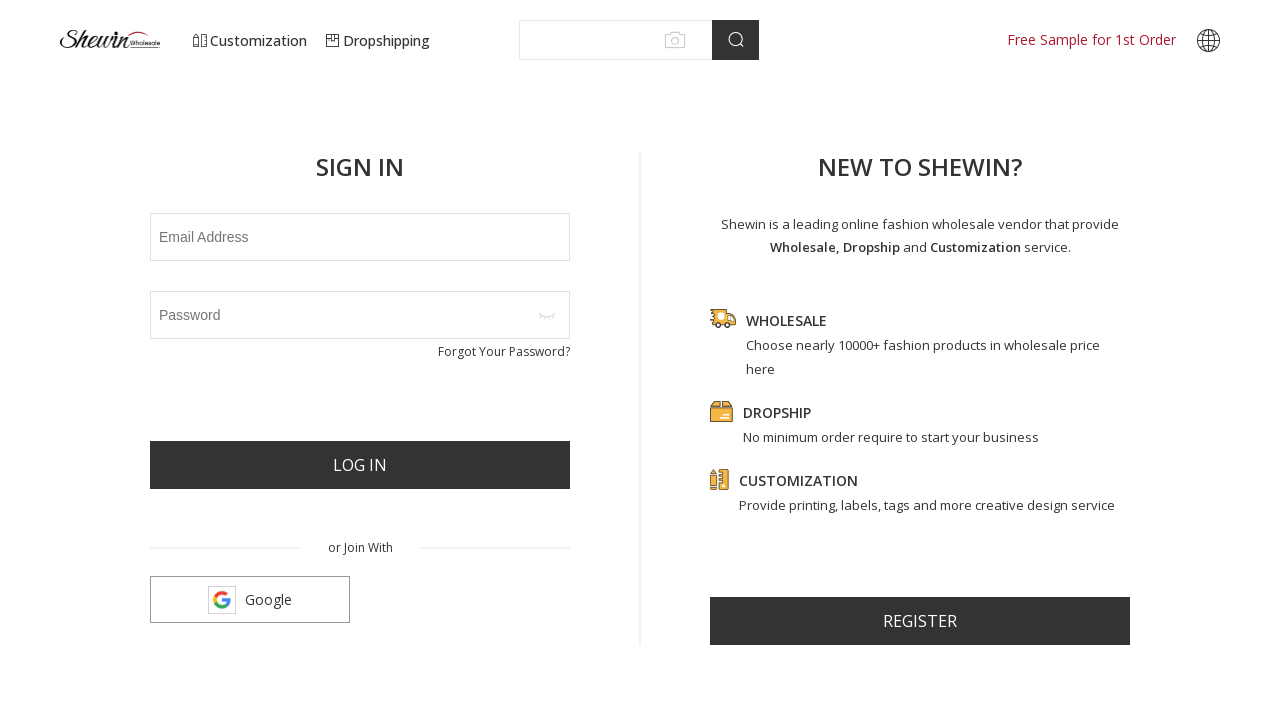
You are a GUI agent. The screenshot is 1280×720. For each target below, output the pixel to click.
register (920, 621)
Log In (360, 465)
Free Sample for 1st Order (1091, 39)
